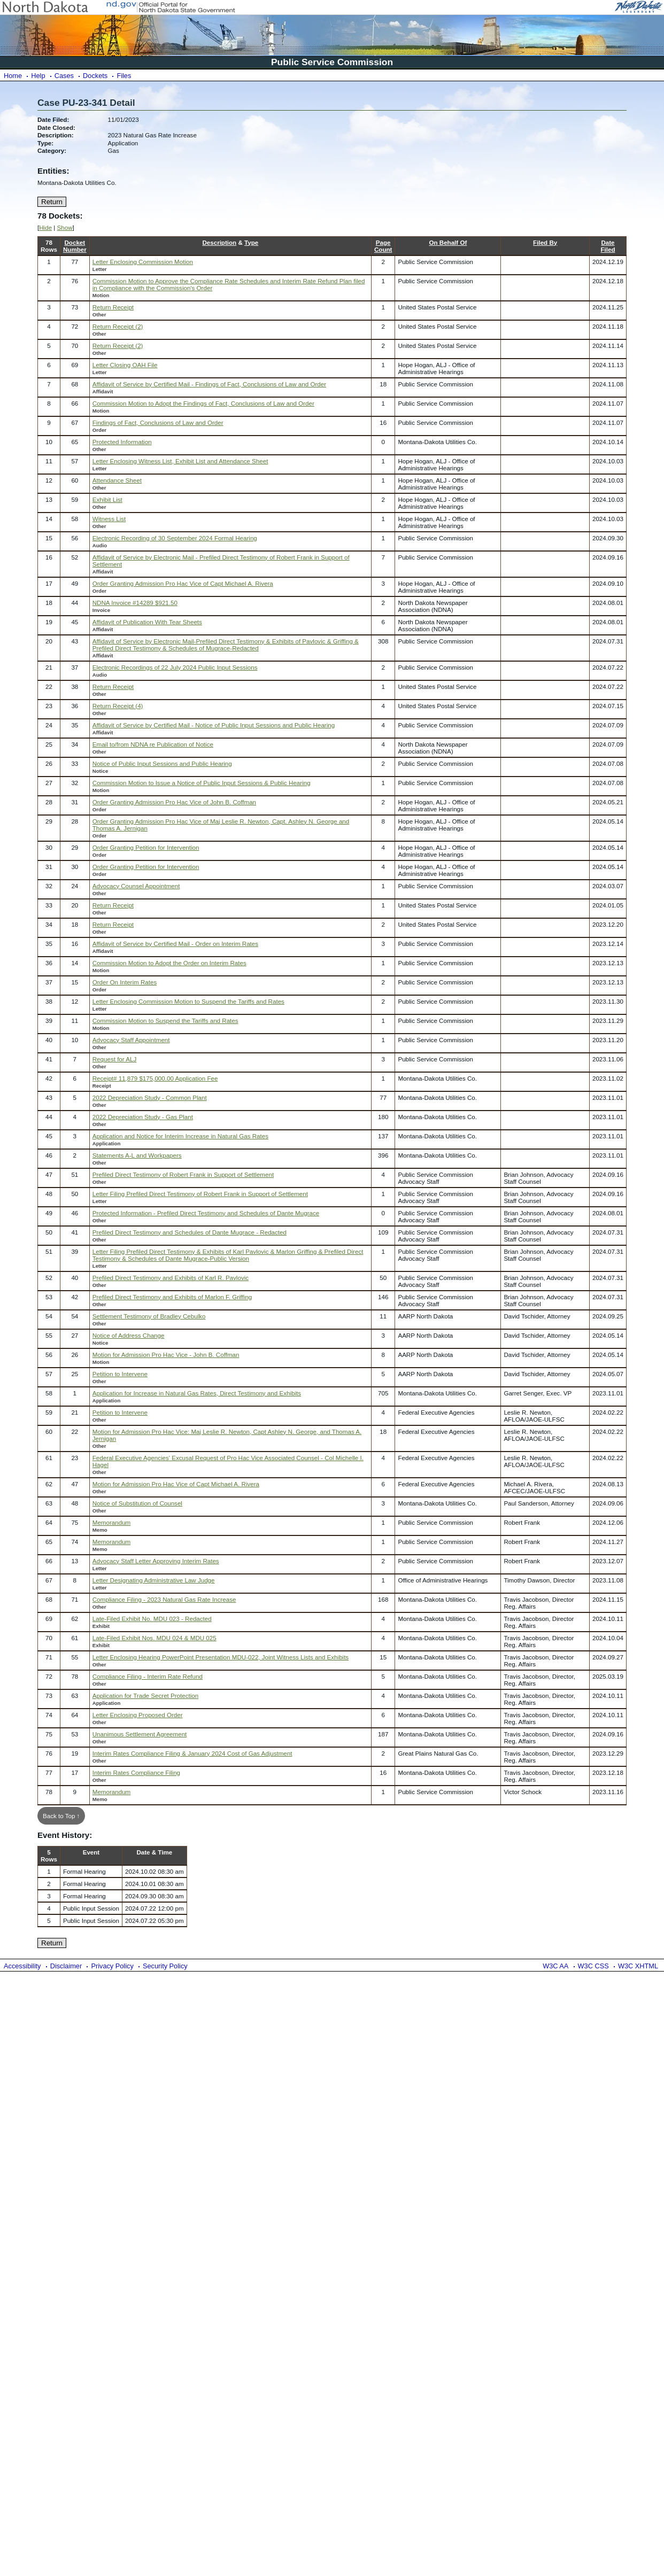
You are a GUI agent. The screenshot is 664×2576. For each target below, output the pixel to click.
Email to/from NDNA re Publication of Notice (152, 744)
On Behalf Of (448, 242)
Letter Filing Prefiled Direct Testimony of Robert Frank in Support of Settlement (200, 1193)
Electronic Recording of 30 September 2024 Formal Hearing (174, 537)
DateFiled (607, 246)
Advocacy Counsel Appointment (136, 885)
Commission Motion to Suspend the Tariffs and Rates (165, 1020)
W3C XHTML (638, 1966)
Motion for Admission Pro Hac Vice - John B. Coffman (166, 1354)
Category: (51, 150)
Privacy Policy (112, 1966)
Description (219, 242)
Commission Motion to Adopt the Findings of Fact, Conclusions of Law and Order (203, 403)
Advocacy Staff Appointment (131, 1039)
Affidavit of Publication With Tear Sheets (147, 621)
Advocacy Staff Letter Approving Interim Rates (155, 1560)
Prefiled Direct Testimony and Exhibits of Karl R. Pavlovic (170, 1277)
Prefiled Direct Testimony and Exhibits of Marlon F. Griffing (172, 1296)
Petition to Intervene (120, 1373)
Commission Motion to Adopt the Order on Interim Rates (169, 962)
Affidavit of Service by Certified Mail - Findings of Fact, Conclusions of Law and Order (209, 384)
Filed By (545, 242)
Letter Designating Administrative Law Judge (153, 1580)
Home (13, 76)
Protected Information (122, 441)
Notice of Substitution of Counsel (137, 1503)
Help (38, 76)
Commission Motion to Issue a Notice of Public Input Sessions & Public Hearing (201, 782)
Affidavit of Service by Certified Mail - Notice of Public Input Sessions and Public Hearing (213, 724)
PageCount (383, 246)
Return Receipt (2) (117, 326)
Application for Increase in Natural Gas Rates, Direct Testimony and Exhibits (196, 1393)
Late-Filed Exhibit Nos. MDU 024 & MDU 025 (154, 1637)
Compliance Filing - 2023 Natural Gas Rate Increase (164, 1599)
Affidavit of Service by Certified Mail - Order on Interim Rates (175, 943)
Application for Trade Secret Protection (145, 1695)
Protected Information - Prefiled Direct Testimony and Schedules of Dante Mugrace (205, 1212)
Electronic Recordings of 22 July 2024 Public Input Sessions (175, 667)
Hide (45, 227)
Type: (45, 142)
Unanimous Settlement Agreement (139, 1734)
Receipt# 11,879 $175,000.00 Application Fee (155, 1078)
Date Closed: (56, 127)
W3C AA (555, 1966)
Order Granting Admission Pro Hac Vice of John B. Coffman (174, 801)
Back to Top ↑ (61, 1815)
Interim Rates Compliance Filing (136, 1772)
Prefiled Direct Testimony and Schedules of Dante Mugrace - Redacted (189, 1232)
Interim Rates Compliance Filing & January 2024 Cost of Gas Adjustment (192, 1753)
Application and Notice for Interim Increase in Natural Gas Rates (180, 1135)
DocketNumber (75, 246)
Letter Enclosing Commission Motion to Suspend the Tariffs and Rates (188, 1001)
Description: (55, 134)
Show (65, 227)
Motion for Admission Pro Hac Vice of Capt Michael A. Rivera (175, 1483)
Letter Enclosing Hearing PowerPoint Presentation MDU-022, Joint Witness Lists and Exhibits (220, 1657)
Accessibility (22, 1966)
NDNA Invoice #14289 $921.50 (134, 602)
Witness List (109, 518)
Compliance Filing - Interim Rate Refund (147, 1676)
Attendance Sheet (117, 480)
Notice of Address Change (128, 1335)
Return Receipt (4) (117, 705)
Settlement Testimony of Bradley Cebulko (149, 1316)
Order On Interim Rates (124, 982)
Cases (64, 76)
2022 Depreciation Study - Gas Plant (142, 1116)
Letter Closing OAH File (125, 364)
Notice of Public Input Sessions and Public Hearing (162, 763)
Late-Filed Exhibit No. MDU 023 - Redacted (152, 1618)
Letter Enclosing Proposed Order (137, 1714)
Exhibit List (107, 499)
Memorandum (111, 1522)
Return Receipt (113, 307)
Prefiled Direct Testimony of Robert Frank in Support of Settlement (183, 1174)
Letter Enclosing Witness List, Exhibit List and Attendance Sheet (180, 460)
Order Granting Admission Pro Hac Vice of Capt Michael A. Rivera (182, 583)
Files (124, 76)
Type (251, 242)
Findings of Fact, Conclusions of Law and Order (157, 422)
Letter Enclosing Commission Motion (142, 261)
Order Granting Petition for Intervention (145, 847)
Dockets (95, 76)
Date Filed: (53, 119)
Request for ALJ (114, 1059)
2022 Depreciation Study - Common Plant (149, 1097)
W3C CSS (593, 1966)
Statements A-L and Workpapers (137, 1155)
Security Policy (165, 1966)
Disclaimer (66, 1966)
